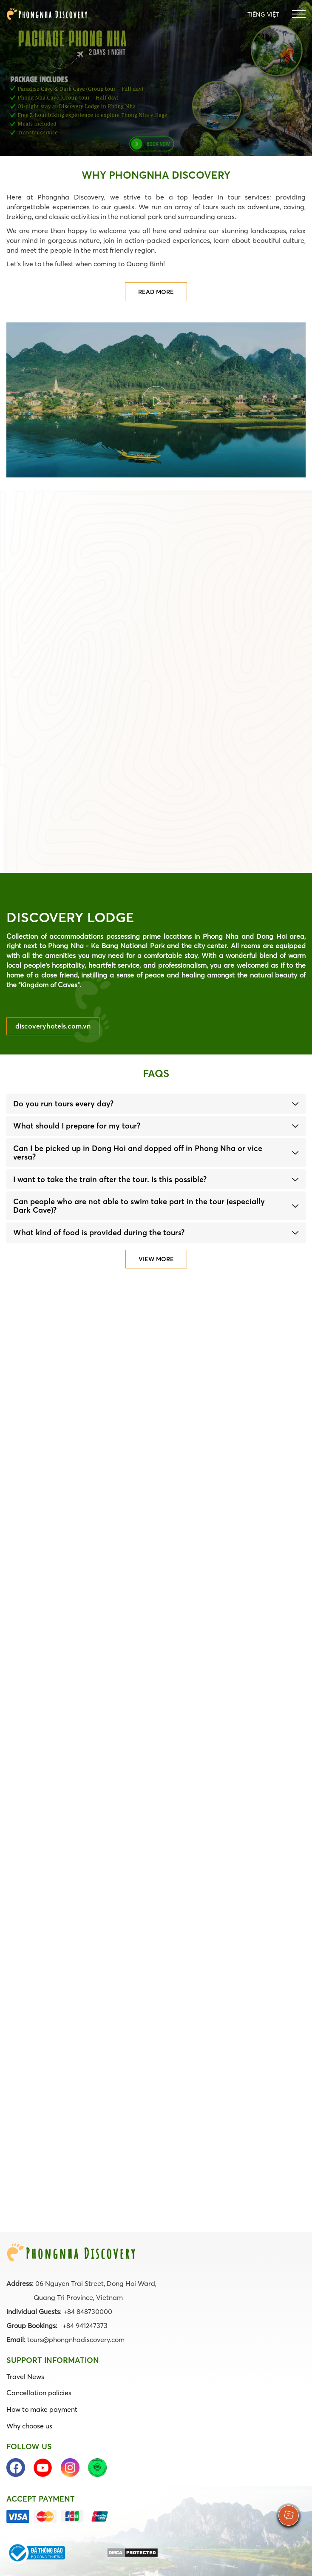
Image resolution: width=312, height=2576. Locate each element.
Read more (156, 292)
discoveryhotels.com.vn (53, 1026)
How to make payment (41, 2409)
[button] (156, 1104)
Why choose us (29, 2426)
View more (156, 1259)
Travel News (25, 2376)
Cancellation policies (38, 2392)
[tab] (156, 1104)
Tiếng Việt (263, 14)
